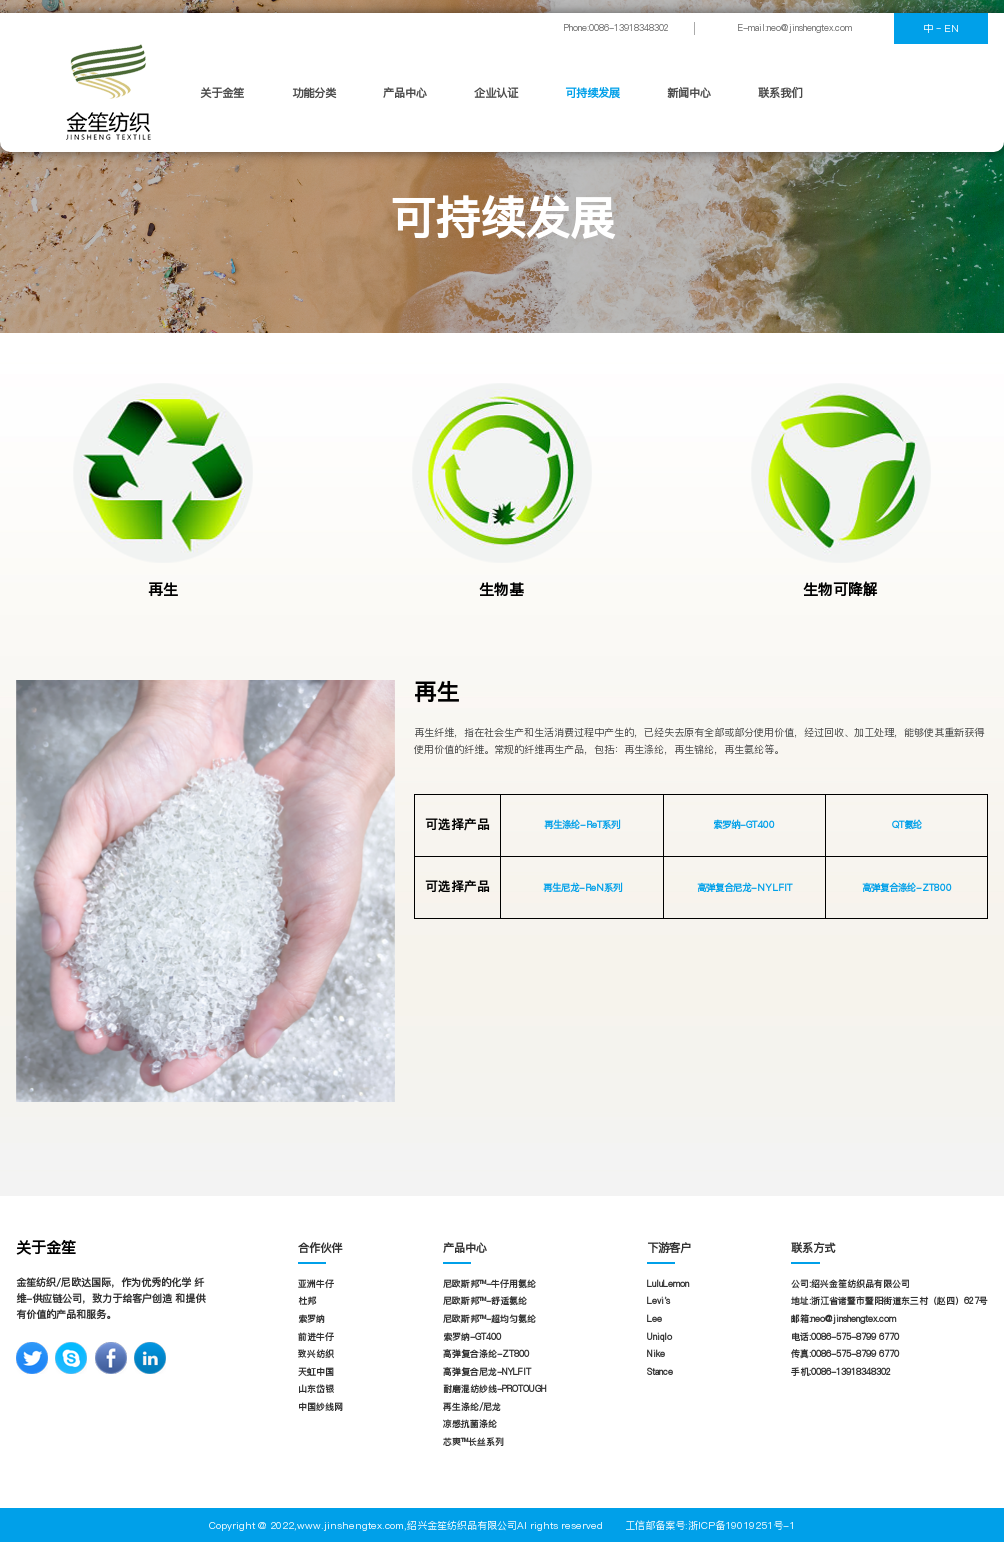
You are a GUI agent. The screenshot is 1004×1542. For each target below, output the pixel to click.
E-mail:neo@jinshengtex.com (795, 28)
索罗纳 (311, 1319)
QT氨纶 (907, 824)
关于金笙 (222, 93)
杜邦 (307, 1301)
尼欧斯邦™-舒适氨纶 (485, 1301)
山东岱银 (316, 1389)
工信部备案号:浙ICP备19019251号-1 (710, 1525)
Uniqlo (659, 1337)
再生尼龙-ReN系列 (582, 887)
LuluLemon (668, 1284)
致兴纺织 (316, 1354)
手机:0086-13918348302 (841, 1372)
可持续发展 (592, 93)
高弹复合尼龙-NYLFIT (744, 887)
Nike (656, 1354)
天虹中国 (316, 1372)
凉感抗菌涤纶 (470, 1424)
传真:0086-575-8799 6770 (845, 1354)
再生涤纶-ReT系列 (582, 824)
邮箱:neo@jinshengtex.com (843, 1319)
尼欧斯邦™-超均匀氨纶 (489, 1319)
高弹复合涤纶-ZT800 (907, 887)
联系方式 (813, 1248)
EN (951, 28)
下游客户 (669, 1248)
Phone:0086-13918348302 (616, 28)
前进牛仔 (316, 1337)
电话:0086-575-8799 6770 (845, 1337)
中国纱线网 (320, 1407)
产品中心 (405, 93)
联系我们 (780, 93)
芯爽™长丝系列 (473, 1442)
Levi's (658, 1301)
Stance (660, 1372)
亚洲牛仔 (316, 1284)
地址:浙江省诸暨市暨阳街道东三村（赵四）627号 (889, 1301)
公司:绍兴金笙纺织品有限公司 (850, 1284)
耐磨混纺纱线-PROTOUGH (495, 1389)
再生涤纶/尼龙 (472, 1407)
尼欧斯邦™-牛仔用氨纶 (489, 1284)
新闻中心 (689, 93)
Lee (654, 1319)
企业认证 (496, 93)
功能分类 (314, 93)
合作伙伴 (320, 1248)
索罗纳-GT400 (744, 824)
